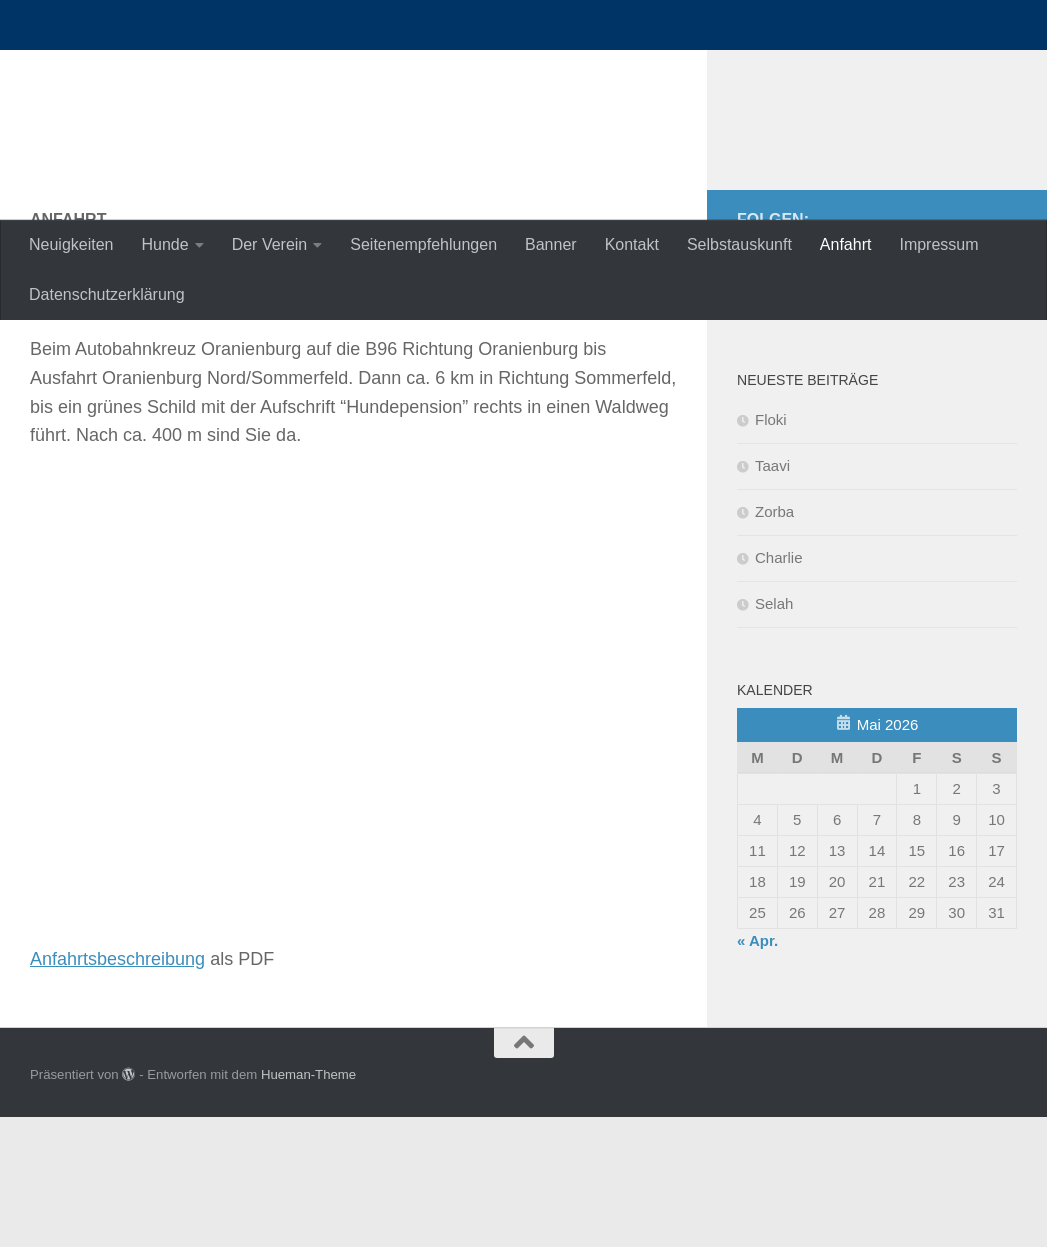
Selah (774, 733)
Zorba (774, 641)
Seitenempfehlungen (423, 244)
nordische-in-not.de (221, 69)
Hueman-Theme (308, 1204)
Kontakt (632, 244)
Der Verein (270, 244)
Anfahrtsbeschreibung (117, 1089)
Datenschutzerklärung (107, 294)
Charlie (779, 687)
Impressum (938, 244)
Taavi (772, 595)
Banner (551, 244)
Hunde (165, 244)
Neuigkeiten (71, 244)
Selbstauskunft (739, 244)
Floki (771, 549)
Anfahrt (846, 244)
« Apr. (757, 1070)
